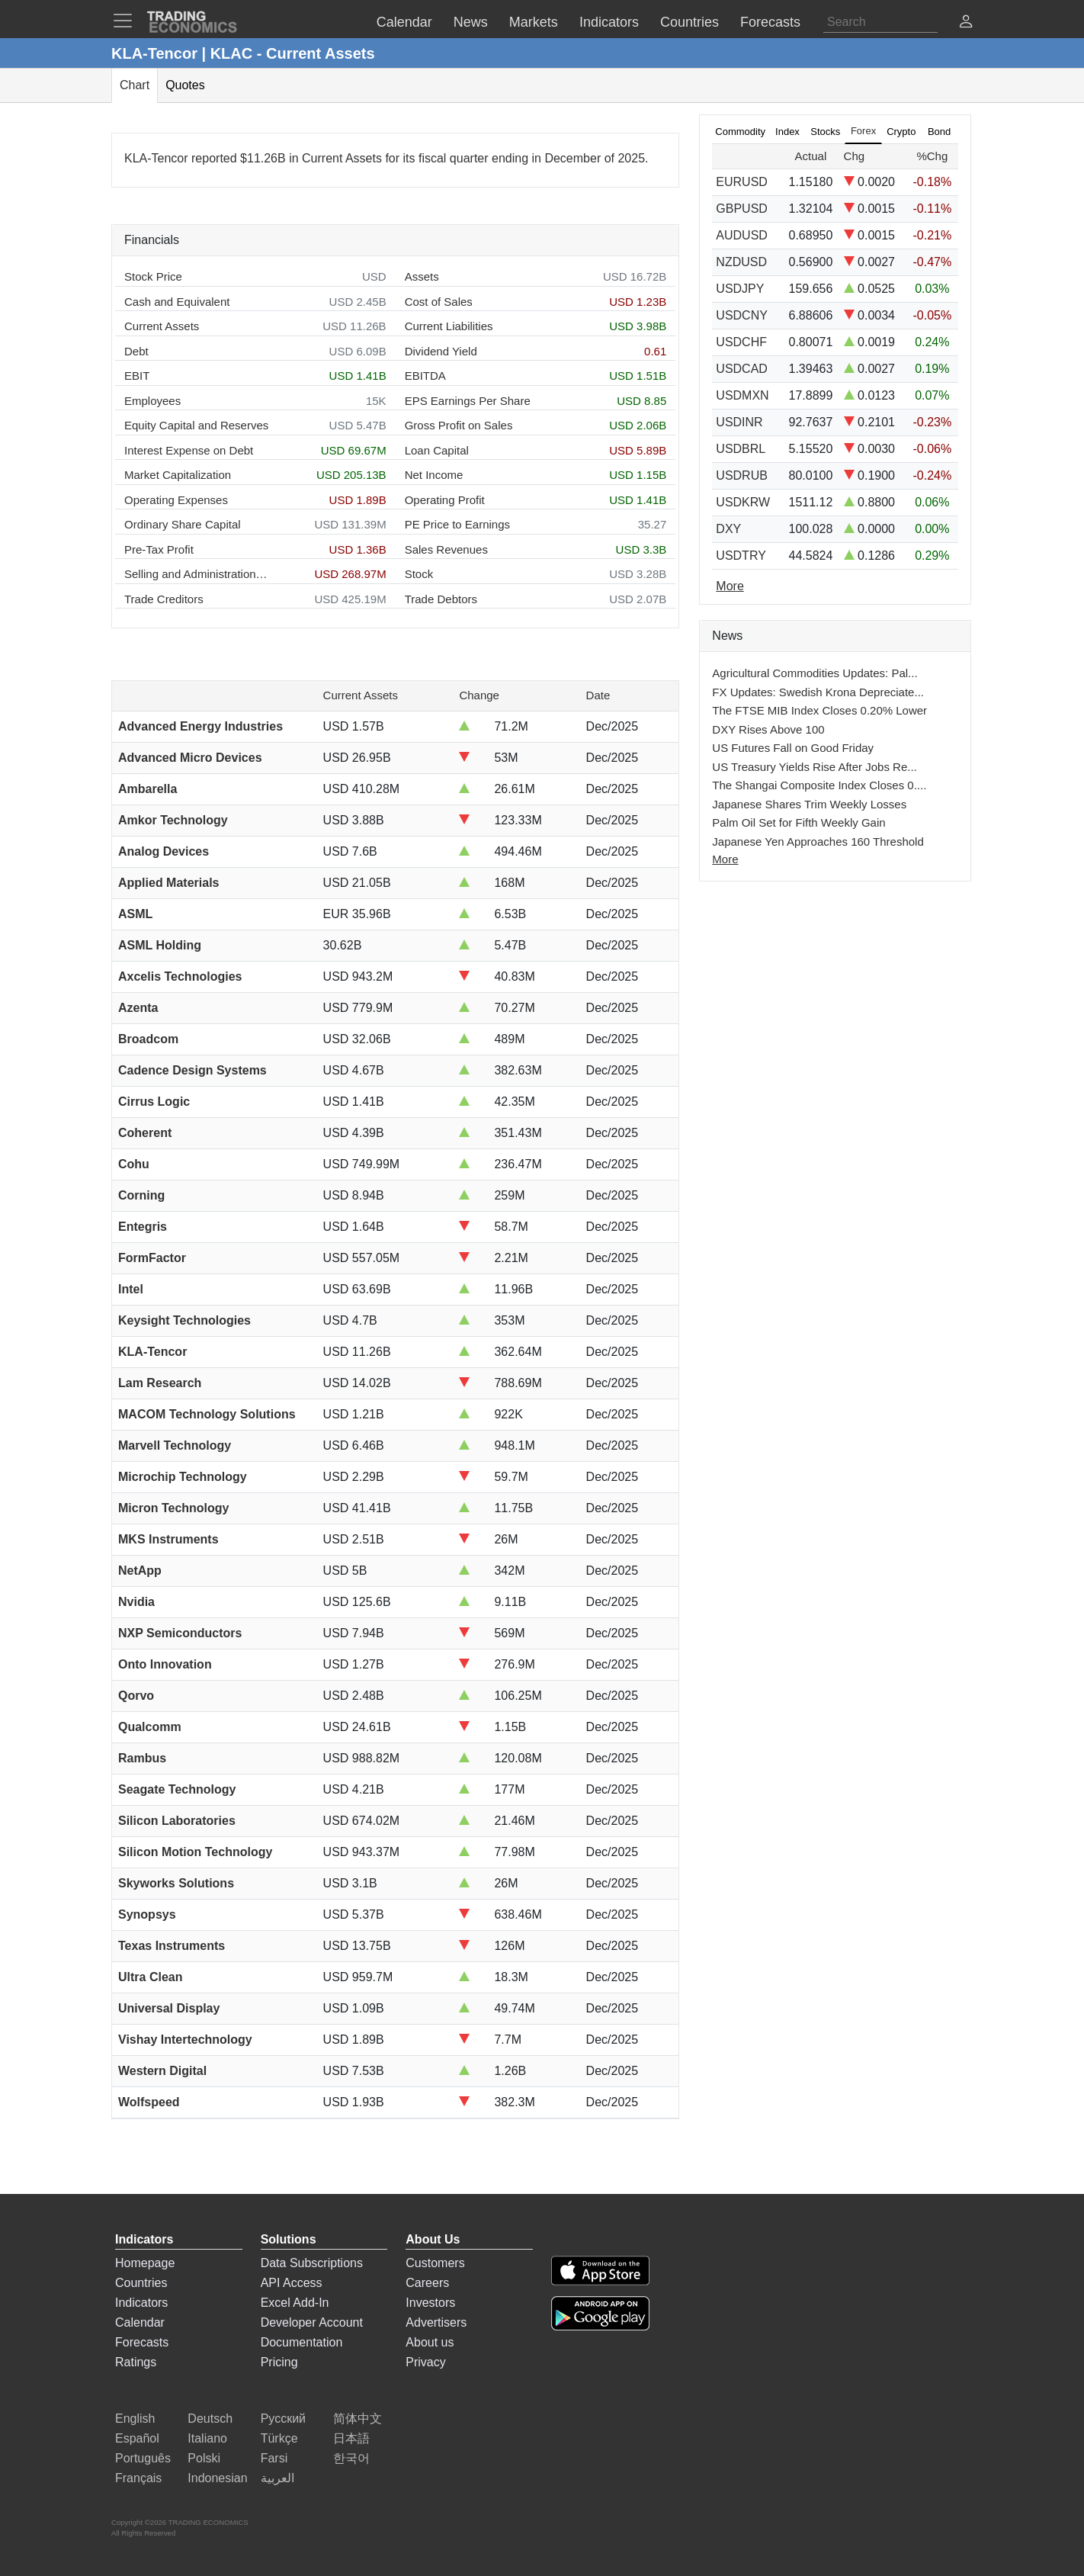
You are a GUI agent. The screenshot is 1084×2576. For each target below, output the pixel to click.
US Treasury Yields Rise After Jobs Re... (814, 766)
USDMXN (742, 395)
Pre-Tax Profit (159, 549)
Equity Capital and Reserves (196, 425)
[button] (965, 23)
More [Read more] (729, 586)
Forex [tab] (863, 131)
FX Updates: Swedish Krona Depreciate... (818, 692)
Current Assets (161, 326)
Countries (141, 2282)
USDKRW (743, 502)
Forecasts (141, 2342)
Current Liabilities (449, 326)
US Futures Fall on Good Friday (793, 747)
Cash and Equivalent (176, 301)
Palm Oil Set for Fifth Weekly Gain (798, 822)
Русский (283, 2418)
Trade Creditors (164, 599)
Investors (430, 2302)
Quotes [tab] (185, 85)
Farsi (274, 2458)
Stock (419, 573)
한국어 (351, 2458)
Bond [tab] (939, 131)
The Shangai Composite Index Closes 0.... (819, 785)
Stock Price (153, 276)
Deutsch (210, 2418)
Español (137, 2438)
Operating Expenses (176, 499)
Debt (136, 351)
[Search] (880, 22)
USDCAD (742, 368)
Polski (204, 2458)
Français (138, 2478)
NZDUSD (741, 261)
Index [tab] (787, 131)
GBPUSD (742, 208)
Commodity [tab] (740, 131)
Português (143, 2458)
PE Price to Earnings (457, 524)
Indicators (141, 2302)
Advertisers (436, 2322)
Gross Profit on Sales (459, 425)
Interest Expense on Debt (188, 450)
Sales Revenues (446, 549)
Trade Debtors (441, 599)
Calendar (140, 2322)
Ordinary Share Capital (182, 524)
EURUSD (742, 181)
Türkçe (279, 2438)
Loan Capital (437, 450)
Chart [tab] (134, 85)
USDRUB (742, 475)
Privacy (425, 2362)
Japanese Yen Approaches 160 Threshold (817, 841)
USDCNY (742, 315)
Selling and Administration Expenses (196, 573)
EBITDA (425, 375)
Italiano (207, 2438)
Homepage (145, 2262)
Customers (435, 2262)
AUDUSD (742, 235)
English (135, 2418)
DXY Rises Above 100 (768, 729)
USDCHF (741, 342)
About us (430, 2342)
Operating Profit (445, 499)
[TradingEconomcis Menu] (127, 20)
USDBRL (740, 448)
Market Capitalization (177, 474)
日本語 (351, 2438)
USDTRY (741, 555)
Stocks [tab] (825, 131)
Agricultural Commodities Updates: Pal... (814, 672)
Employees (152, 400)
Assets (422, 276)
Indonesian (217, 2478)
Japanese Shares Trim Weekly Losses (809, 804)
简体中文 (357, 2418)
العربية (277, 2478)
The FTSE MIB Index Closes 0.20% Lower (819, 710)
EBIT (136, 375)
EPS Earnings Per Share (468, 400)
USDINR (739, 422)
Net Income (434, 474)
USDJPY (740, 288)
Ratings (135, 2362)
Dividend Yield (441, 351)
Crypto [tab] (901, 131)
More (725, 859)
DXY (728, 528)
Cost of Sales (439, 301)
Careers (427, 2282)
